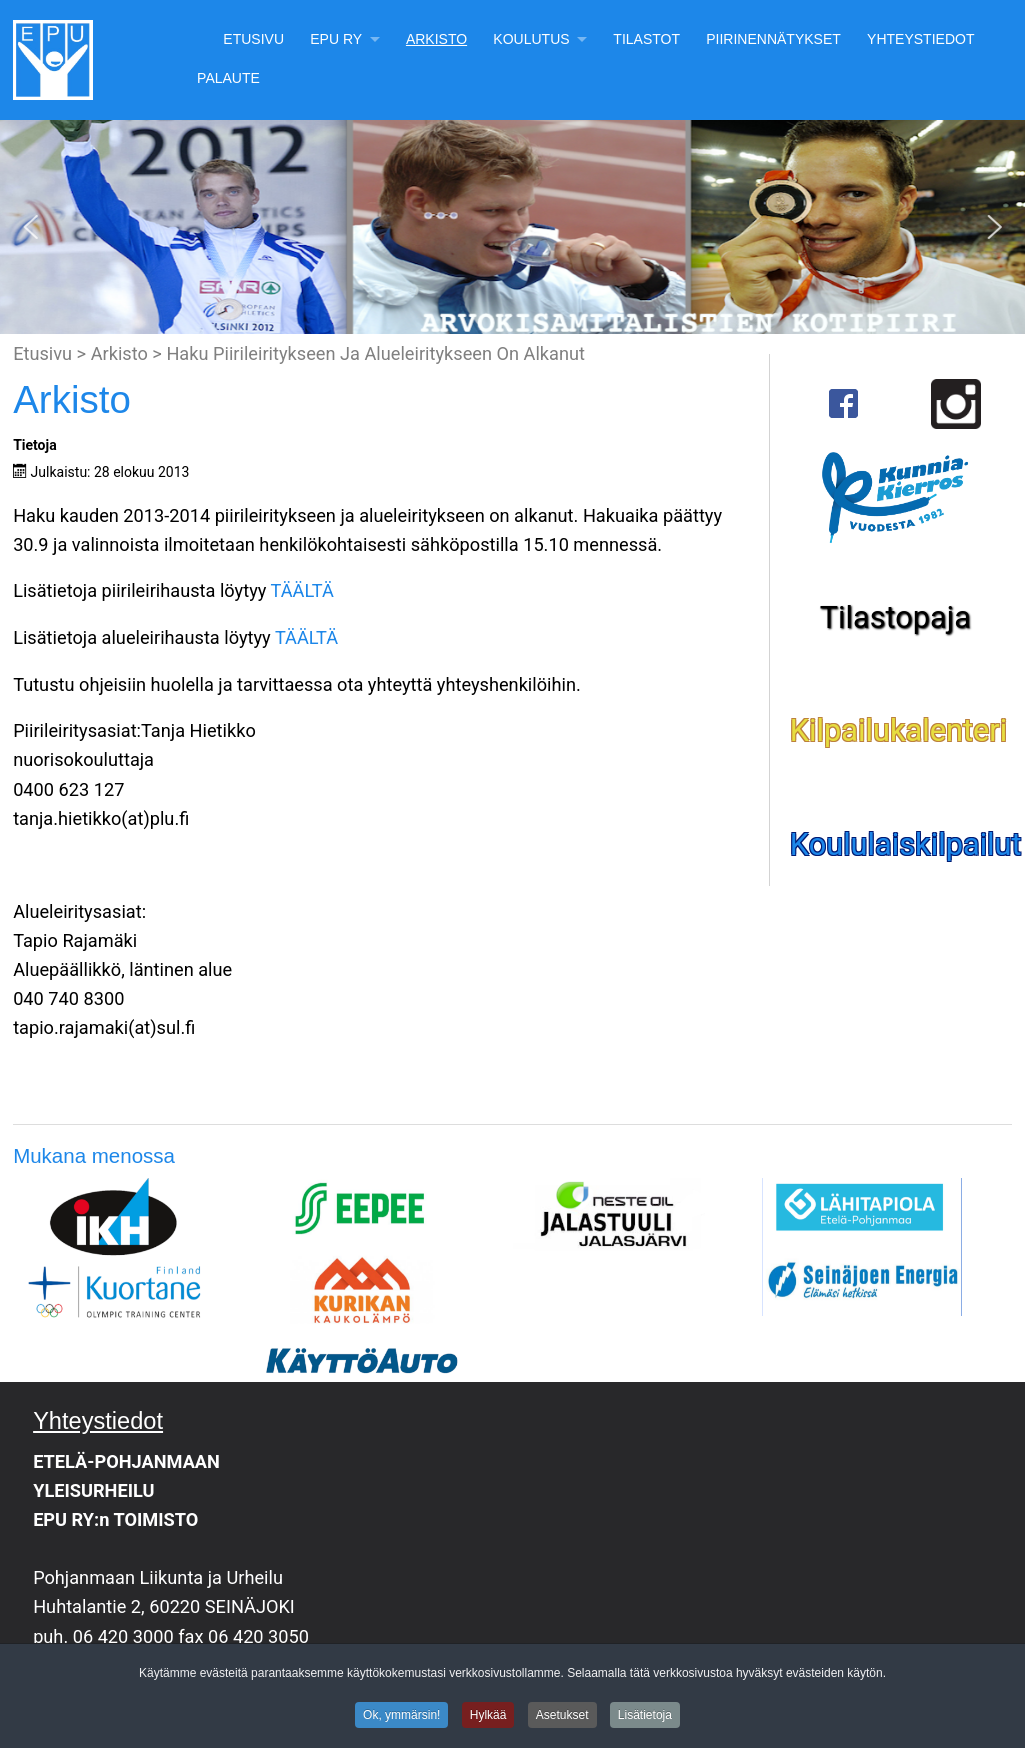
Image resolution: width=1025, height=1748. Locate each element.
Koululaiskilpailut (906, 844)
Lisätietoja (645, 1718)
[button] (31, 227)
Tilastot (646, 39)
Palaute (228, 78)
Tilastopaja (895, 617)
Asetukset (562, 1718)
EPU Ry (336, 39)
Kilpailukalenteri (899, 730)
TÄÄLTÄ (302, 590)
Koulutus (531, 39)
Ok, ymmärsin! (401, 1718)
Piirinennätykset (773, 39)
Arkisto (436, 39)
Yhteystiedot (920, 39)
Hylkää (488, 1718)
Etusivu (253, 39)
